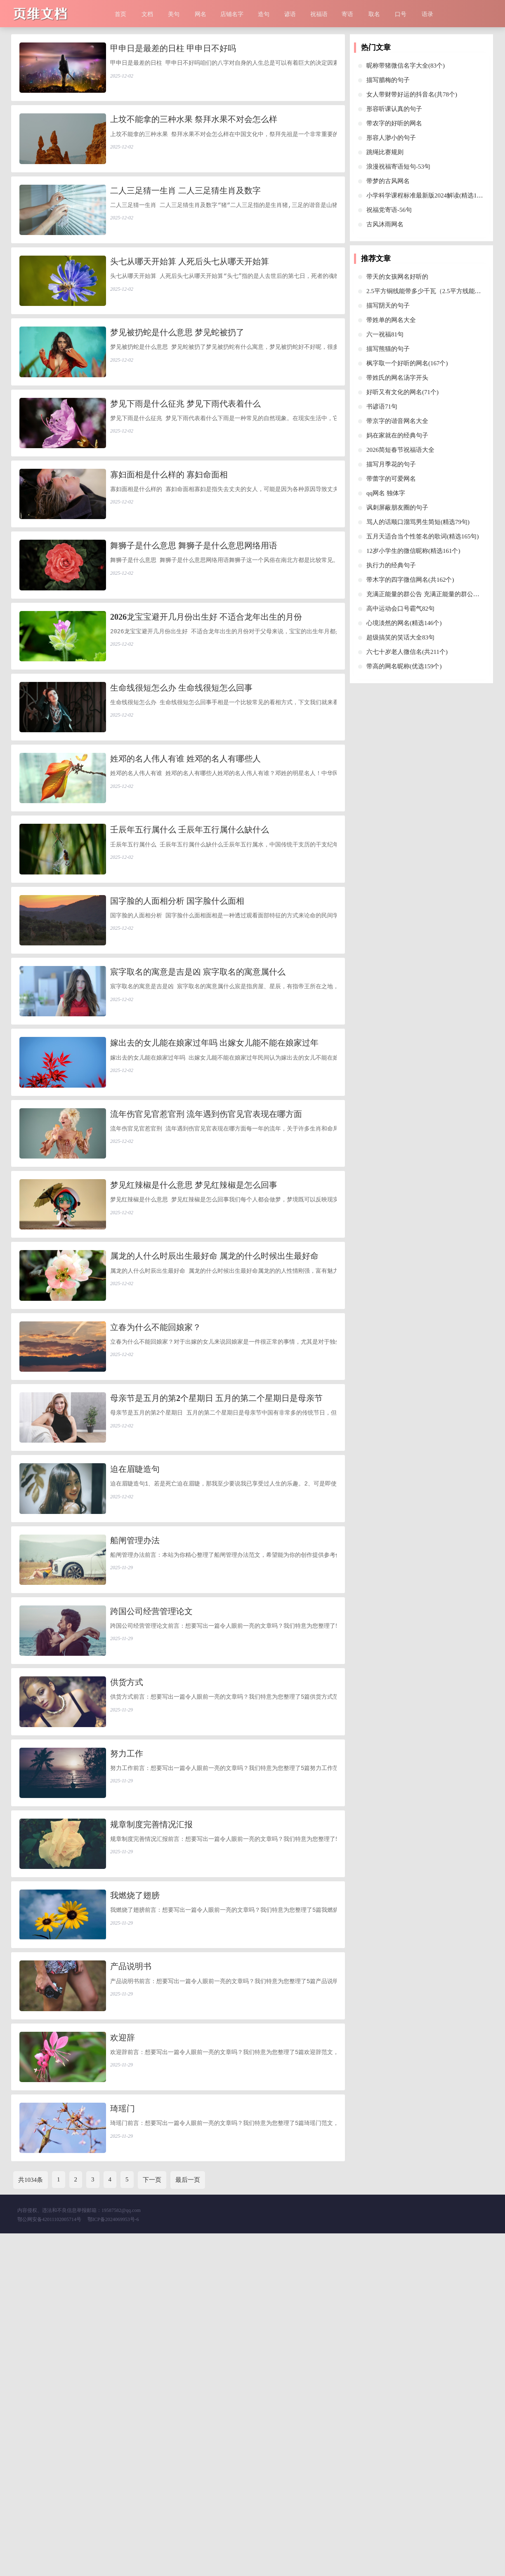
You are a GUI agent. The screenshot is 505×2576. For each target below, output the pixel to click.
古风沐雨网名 (385, 224)
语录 (427, 14)
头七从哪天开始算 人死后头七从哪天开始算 (189, 296)
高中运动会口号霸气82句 (400, 608)
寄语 (347, 14)
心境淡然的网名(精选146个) (404, 623)
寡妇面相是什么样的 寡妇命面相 (169, 543)
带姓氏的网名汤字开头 (397, 377)
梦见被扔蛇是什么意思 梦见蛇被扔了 (177, 378)
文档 (147, 14)
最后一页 (187, 2522)
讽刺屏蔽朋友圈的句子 (397, 507)
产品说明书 (130, 2275)
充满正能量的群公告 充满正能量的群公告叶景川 (432, 594)
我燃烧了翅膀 (135, 2193)
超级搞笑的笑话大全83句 (400, 637)
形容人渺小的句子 (391, 137)
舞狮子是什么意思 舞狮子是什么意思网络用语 (193, 626)
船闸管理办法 (135, 1780)
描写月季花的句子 (391, 464)
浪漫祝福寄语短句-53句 (398, 166)
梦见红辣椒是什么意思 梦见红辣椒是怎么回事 (193, 1368)
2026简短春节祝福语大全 (400, 450)
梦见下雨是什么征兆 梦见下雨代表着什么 (185, 461)
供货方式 (126, 1945)
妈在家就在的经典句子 (397, 435)
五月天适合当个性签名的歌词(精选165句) (422, 536)
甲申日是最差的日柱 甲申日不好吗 (173, 49)
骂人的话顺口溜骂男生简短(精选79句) (418, 522)
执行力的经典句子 (391, 565)
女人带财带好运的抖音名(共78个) (411, 94)
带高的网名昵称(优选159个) (404, 666)
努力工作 (126, 2028)
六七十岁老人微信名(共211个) (407, 652)
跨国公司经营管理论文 (151, 1863)
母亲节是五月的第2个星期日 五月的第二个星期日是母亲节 (216, 1615)
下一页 (152, 2522)
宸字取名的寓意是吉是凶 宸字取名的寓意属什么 (198, 1121)
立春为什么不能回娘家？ (155, 1533)
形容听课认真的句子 (394, 109)
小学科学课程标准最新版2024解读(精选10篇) (427, 195)
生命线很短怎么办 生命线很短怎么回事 (181, 791)
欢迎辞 (122, 2357)
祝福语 (319, 14)
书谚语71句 (381, 406)
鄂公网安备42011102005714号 (49, 2562)
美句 (173, 14)
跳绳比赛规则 (385, 152)
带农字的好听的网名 (394, 123)
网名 (200, 14)
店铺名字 (231, 14)
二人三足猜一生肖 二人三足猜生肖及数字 (185, 214)
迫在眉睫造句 (135, 1698)
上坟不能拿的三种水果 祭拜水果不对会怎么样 (193, 131)
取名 (374, 14)
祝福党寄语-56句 (389, 210)
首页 (120, 14)
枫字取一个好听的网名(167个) (407, 363)
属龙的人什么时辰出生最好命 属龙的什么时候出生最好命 (214, 1450)
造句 (263, 14)
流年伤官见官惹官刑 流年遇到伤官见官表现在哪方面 (206, 1285)
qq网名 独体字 (385, 493)
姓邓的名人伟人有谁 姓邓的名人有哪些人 (185, 873)
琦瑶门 (122, 2440)
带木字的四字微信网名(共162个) (410, 579)
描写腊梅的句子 (388, 80)
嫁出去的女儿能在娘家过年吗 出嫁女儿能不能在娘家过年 (214, 1203)
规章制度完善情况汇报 (151, 2110)
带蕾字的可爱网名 (391, 478)
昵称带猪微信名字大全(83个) (405, 65)
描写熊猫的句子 (388, 349)
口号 (400, 14)
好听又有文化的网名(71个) (402, 392)
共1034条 (30, 2522)
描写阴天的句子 (388, 305)
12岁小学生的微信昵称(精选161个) (413, 551)
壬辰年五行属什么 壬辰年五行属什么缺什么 (189, 956)
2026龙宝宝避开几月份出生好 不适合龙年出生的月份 (206, 708)
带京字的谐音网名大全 (397, 421)
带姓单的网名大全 (391, 320)
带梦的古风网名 (388, 181)
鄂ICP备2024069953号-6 (113, 2562)
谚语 (290, 14)
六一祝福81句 (385, 334)
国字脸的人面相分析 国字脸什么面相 (177, 1038)
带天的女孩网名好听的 (397, 276)
